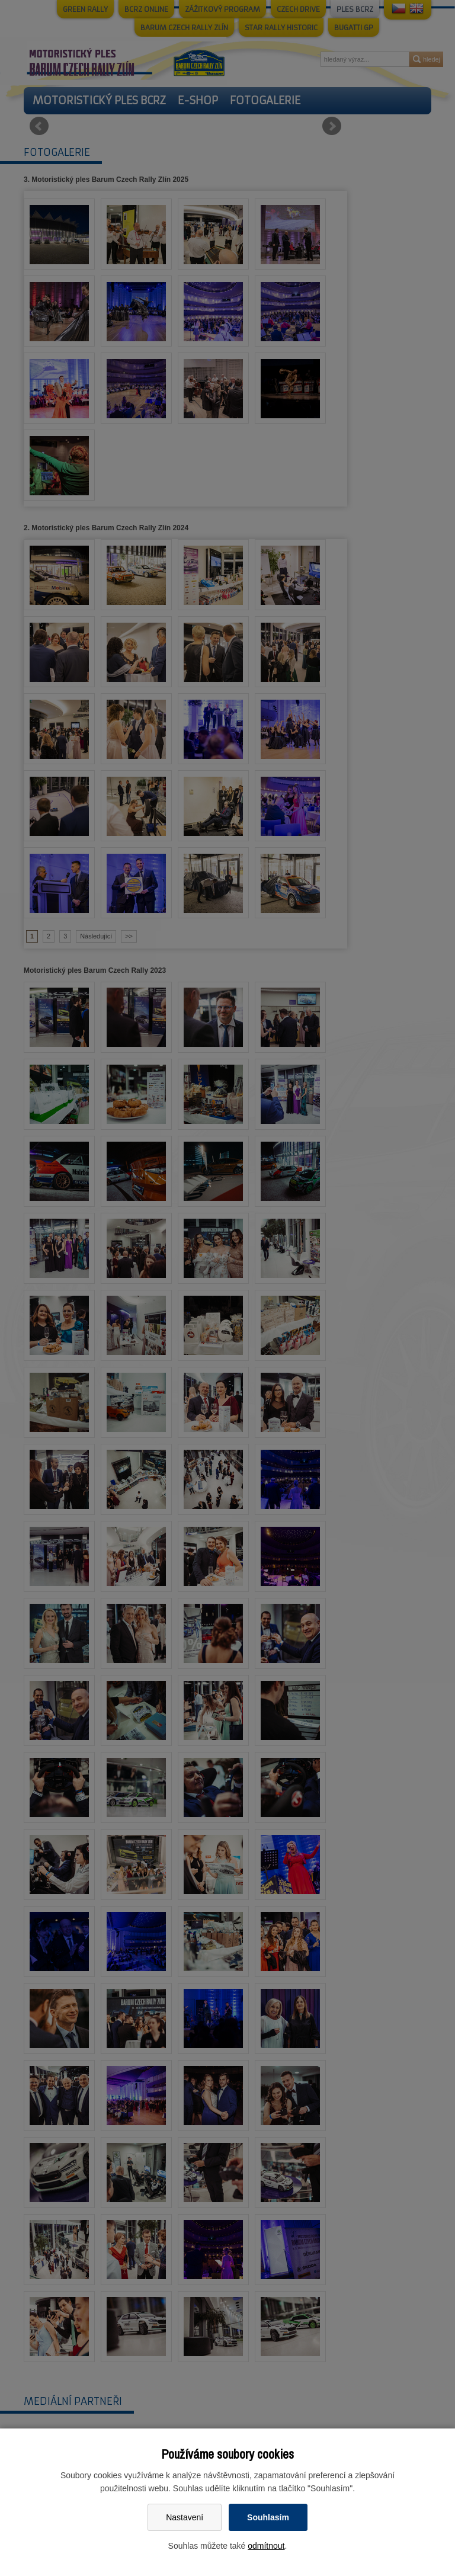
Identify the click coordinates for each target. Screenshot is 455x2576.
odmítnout (266, 2546)
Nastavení (184, 2517)
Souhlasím (268, 2517)
